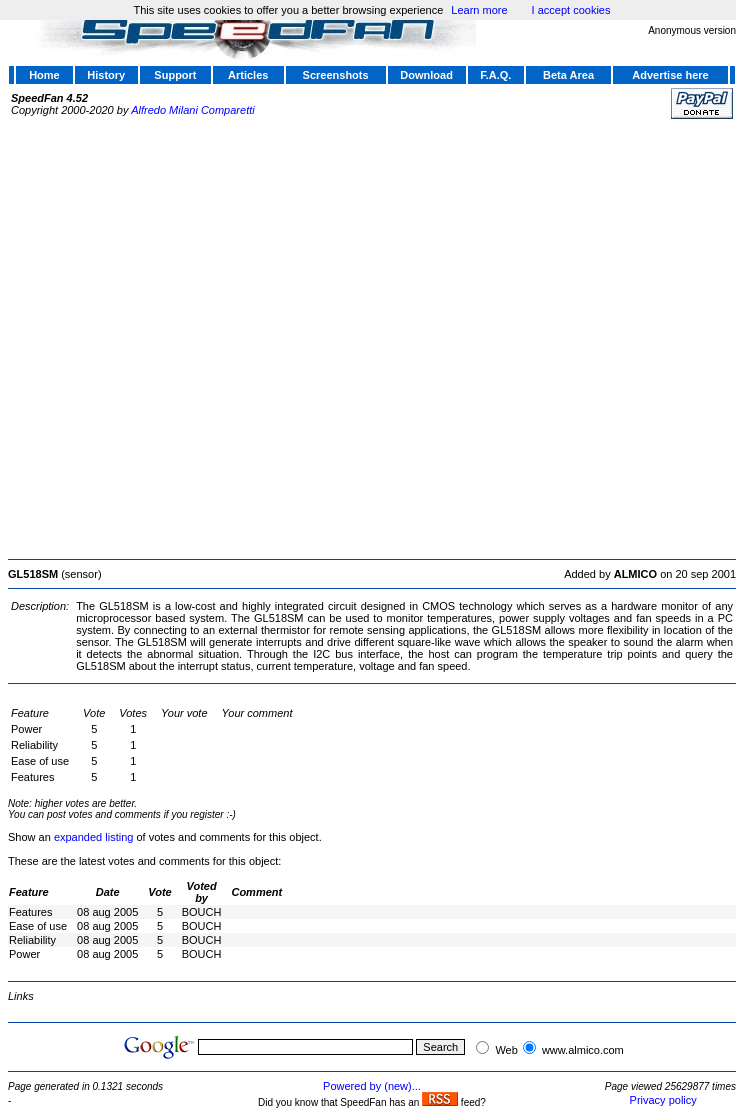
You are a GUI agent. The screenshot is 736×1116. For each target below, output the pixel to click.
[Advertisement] (214, 336)
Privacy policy (663, 1100)
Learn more (479, 10)
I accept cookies (571, 10)
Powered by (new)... (372, 1086)
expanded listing (94, 837)
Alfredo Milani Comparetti (193, 110)
